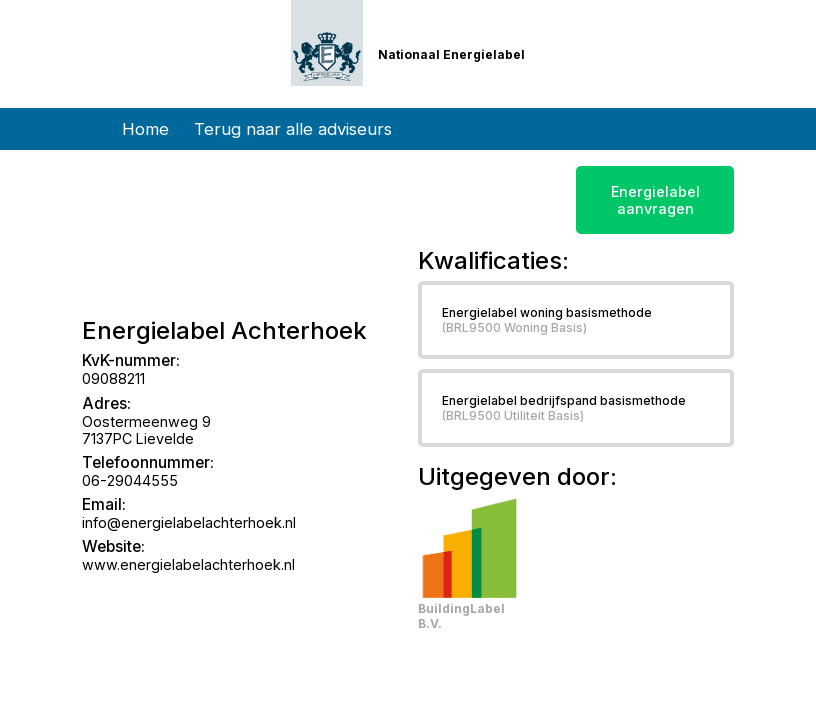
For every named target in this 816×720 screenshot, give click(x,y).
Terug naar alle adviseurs (293, 129)
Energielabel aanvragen (655, 200)
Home (145, 129)
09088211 (113, 378)
